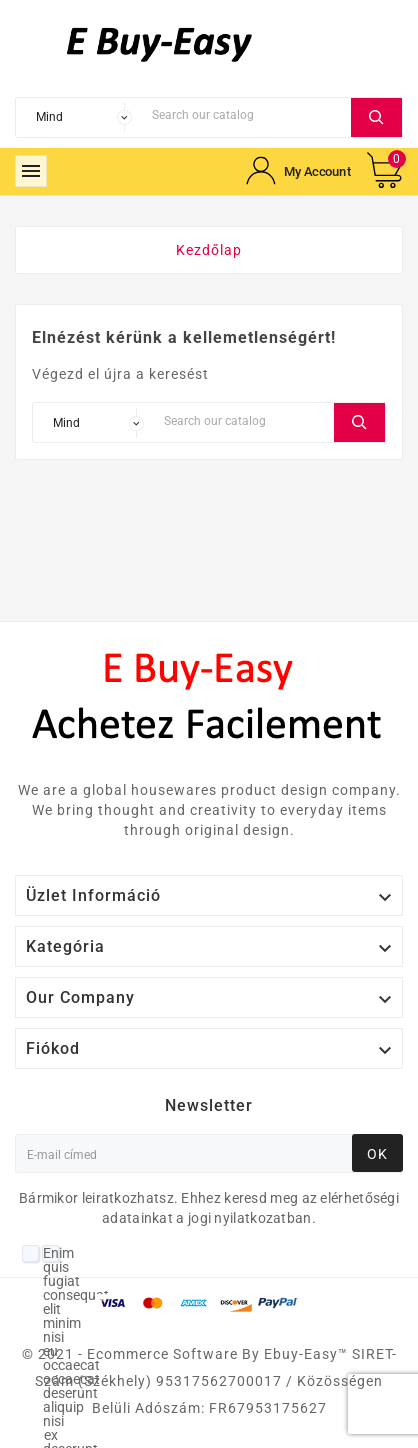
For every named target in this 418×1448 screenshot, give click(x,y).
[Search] (246, 115)
